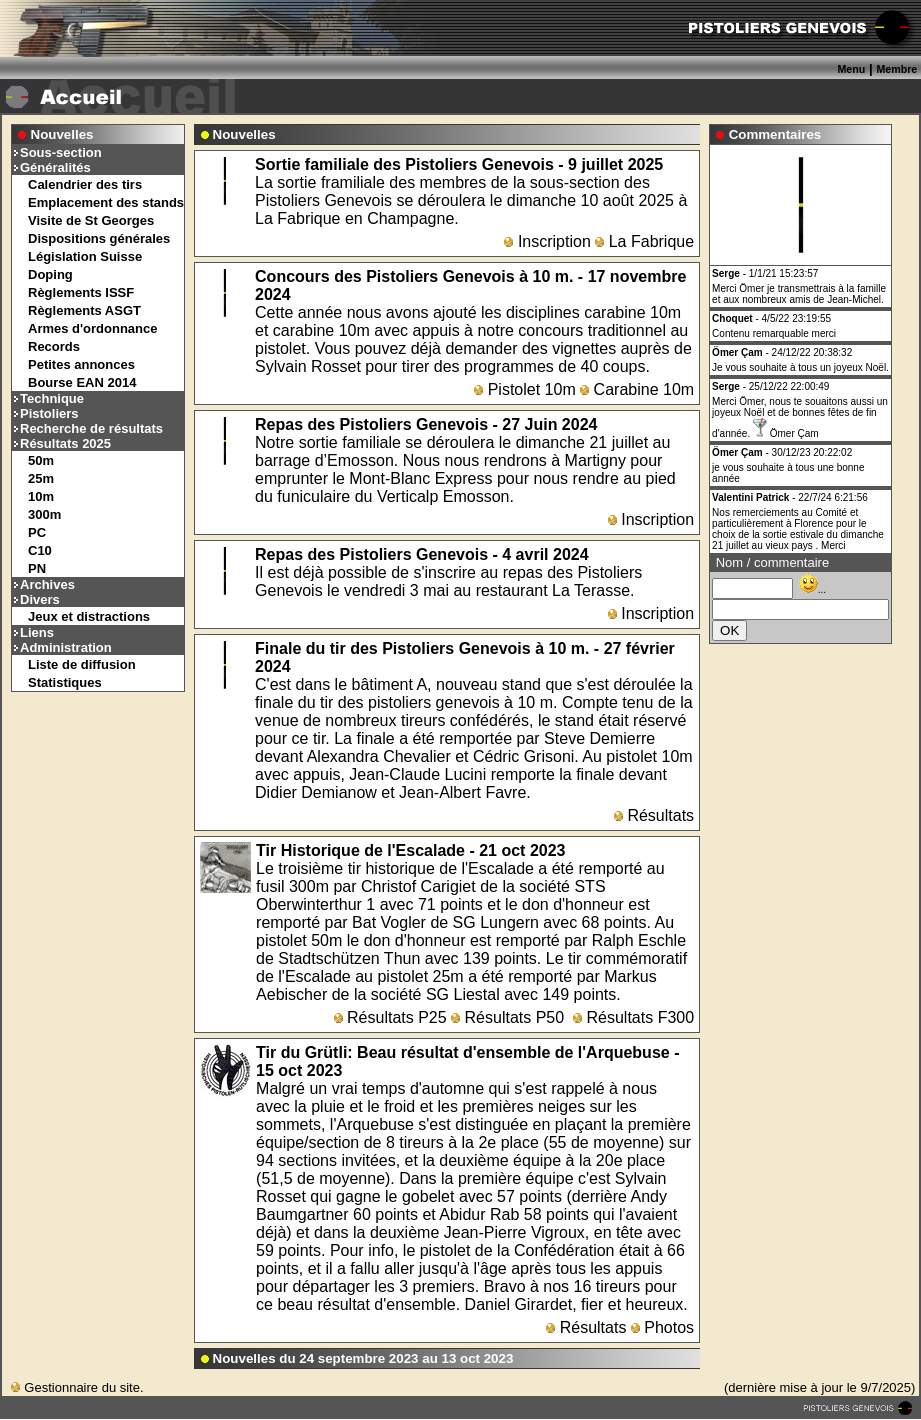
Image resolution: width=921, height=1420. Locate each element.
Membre (896, 69)
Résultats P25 (390, 1017)
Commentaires (775, 134)
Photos (662, 1327)
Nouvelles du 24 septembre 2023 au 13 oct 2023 (363, 1358)
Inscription (547, 241)
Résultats (654, 815)
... (812, 589)
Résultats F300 (633, 1017)
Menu (851, 69)
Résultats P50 (507, 1017)
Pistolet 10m (524, 389)
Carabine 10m (637, 389)
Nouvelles (62, 134)
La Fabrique (644, 241)
